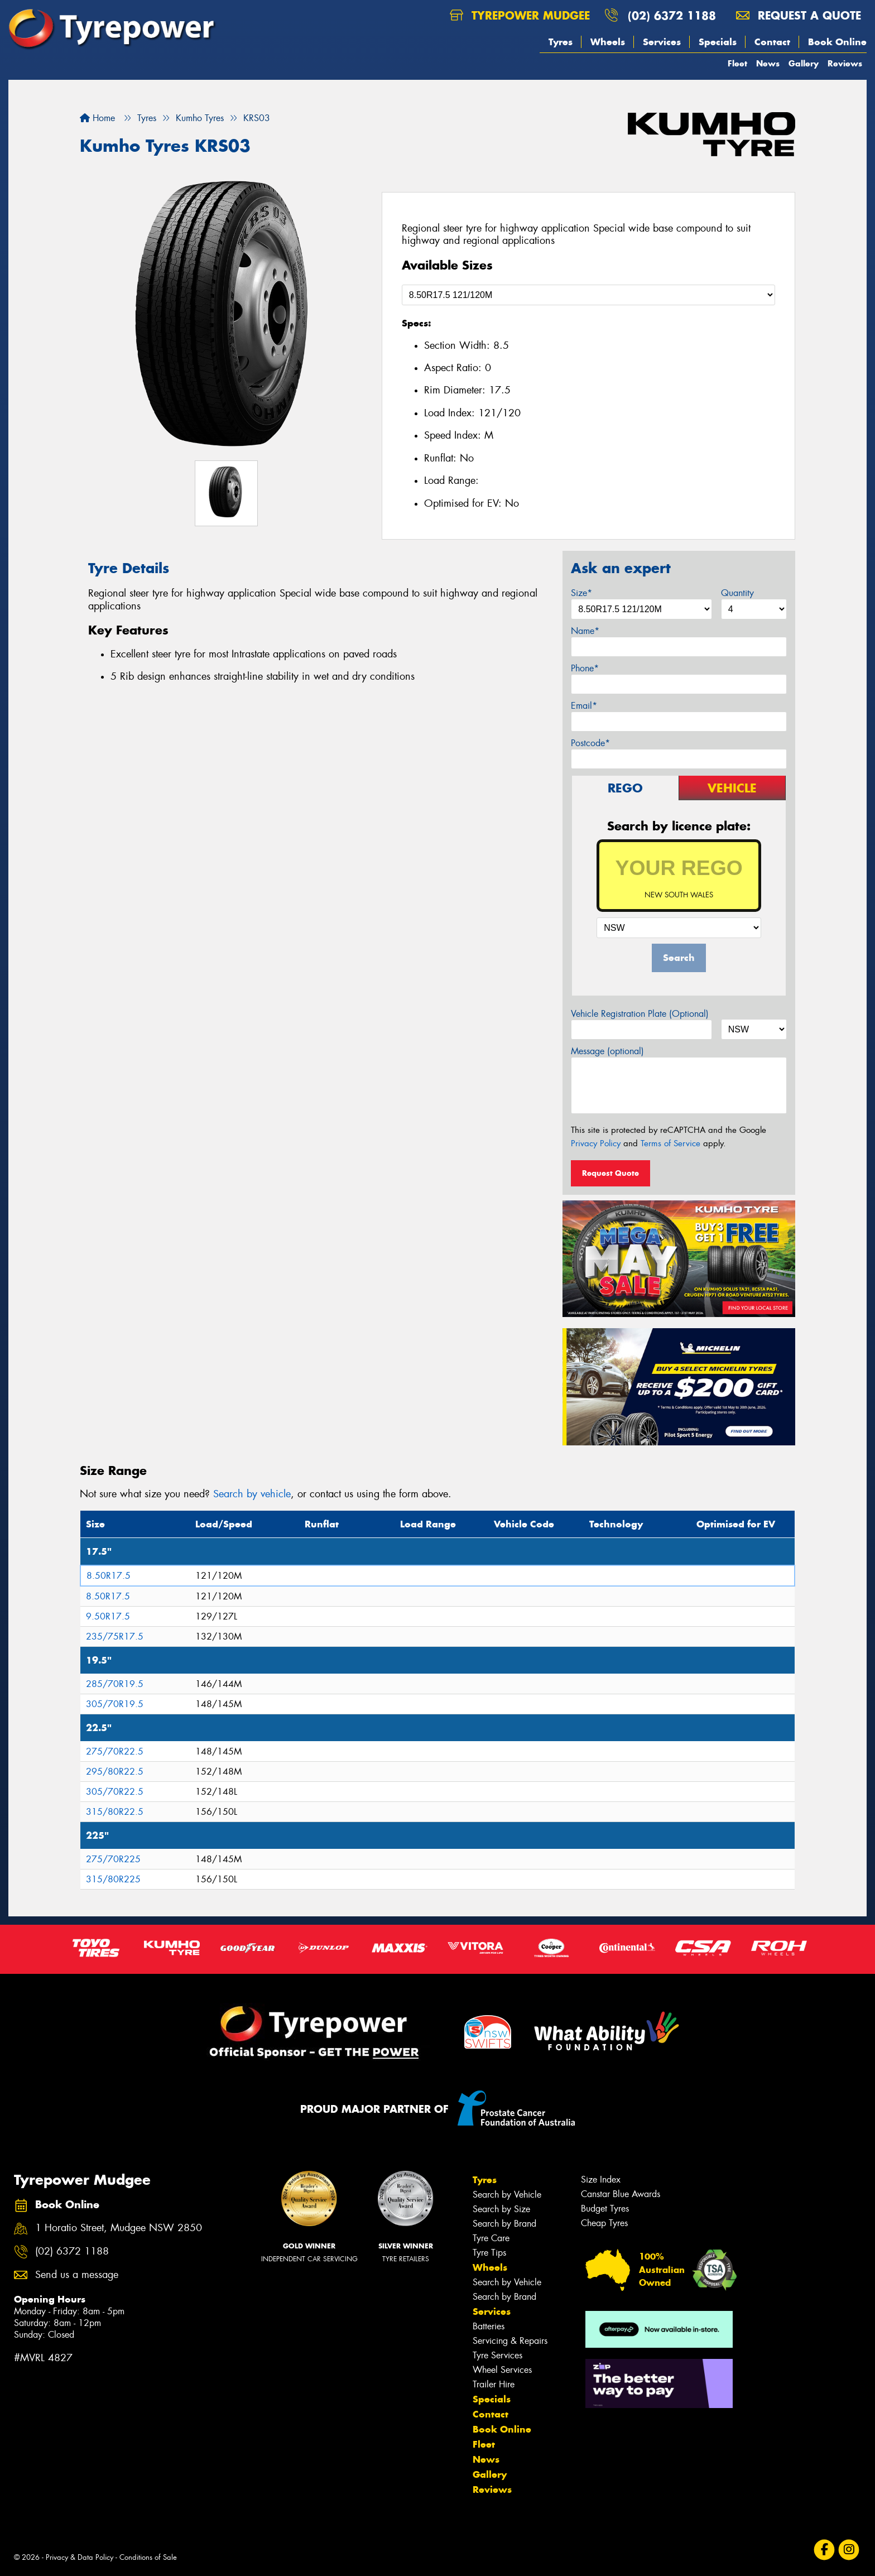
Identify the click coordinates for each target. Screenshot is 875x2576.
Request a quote (798, 15)
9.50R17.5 (108, 1616)
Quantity (737, 593)
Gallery (804, 63)
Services (662, 42)
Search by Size (501, 2209)
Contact (772, 42)
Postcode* (590, 743)
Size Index (601, 2179)
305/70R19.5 (114, 1704)
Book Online (837, 42)
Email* (584, 706)
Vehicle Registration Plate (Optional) (640, 1014)
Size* (581, 593)
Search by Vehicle (507, 2194)
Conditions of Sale (148, 2557)
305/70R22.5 (114, 1792)
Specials (718, 42)
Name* (585, 631)
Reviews (845, 63)
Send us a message (76, 2275)
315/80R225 (113, 1879)
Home (97, 118)
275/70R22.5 (114, 1751)
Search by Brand (504, 2223)
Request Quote (610, 1173)
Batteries (488, 2326)
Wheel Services (502, 2370)
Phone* (585, 668)
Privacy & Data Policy (79, 2557)
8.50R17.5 (108, 1576)
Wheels (607, 42)
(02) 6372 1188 (672, 15)
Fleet (737, 63)
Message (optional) (607, 1051)
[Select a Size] (588, 295)
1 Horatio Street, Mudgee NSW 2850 (118, 2228)
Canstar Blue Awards (620, 2194)
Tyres (561, 42)
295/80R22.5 (114, 1771)
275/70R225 (113, 1859)
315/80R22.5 (114, 1812)
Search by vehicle (252, 1494)
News (768, 63)
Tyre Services (497, 2355)
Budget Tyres (605, 2208)
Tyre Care (491, 2238)
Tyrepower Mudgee (520, 15)
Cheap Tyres (604, 2223)
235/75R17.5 (114, 1636)
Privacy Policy (596, 1143)
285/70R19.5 (114, 1684)
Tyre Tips (489, 2252)
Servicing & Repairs (510, 2341)
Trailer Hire (494, 2384)
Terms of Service (670, 1143)
